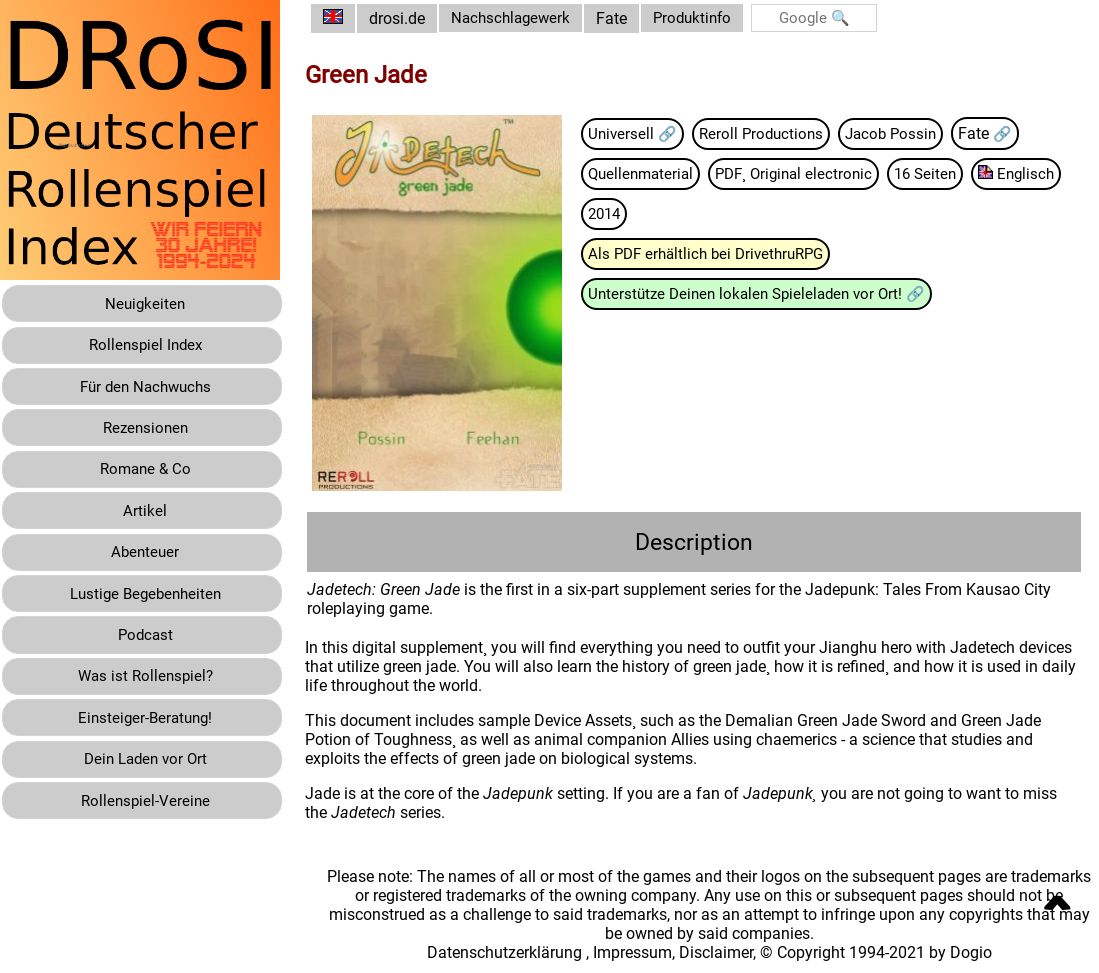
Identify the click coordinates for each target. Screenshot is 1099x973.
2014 (722, 215)
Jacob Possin (916, 133)
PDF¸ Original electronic (818, 174)
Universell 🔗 (649, 133)
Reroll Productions (781, 133)
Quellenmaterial (658, 174)
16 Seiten (956, 174)
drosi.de (412, 18)
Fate (632, 18)
